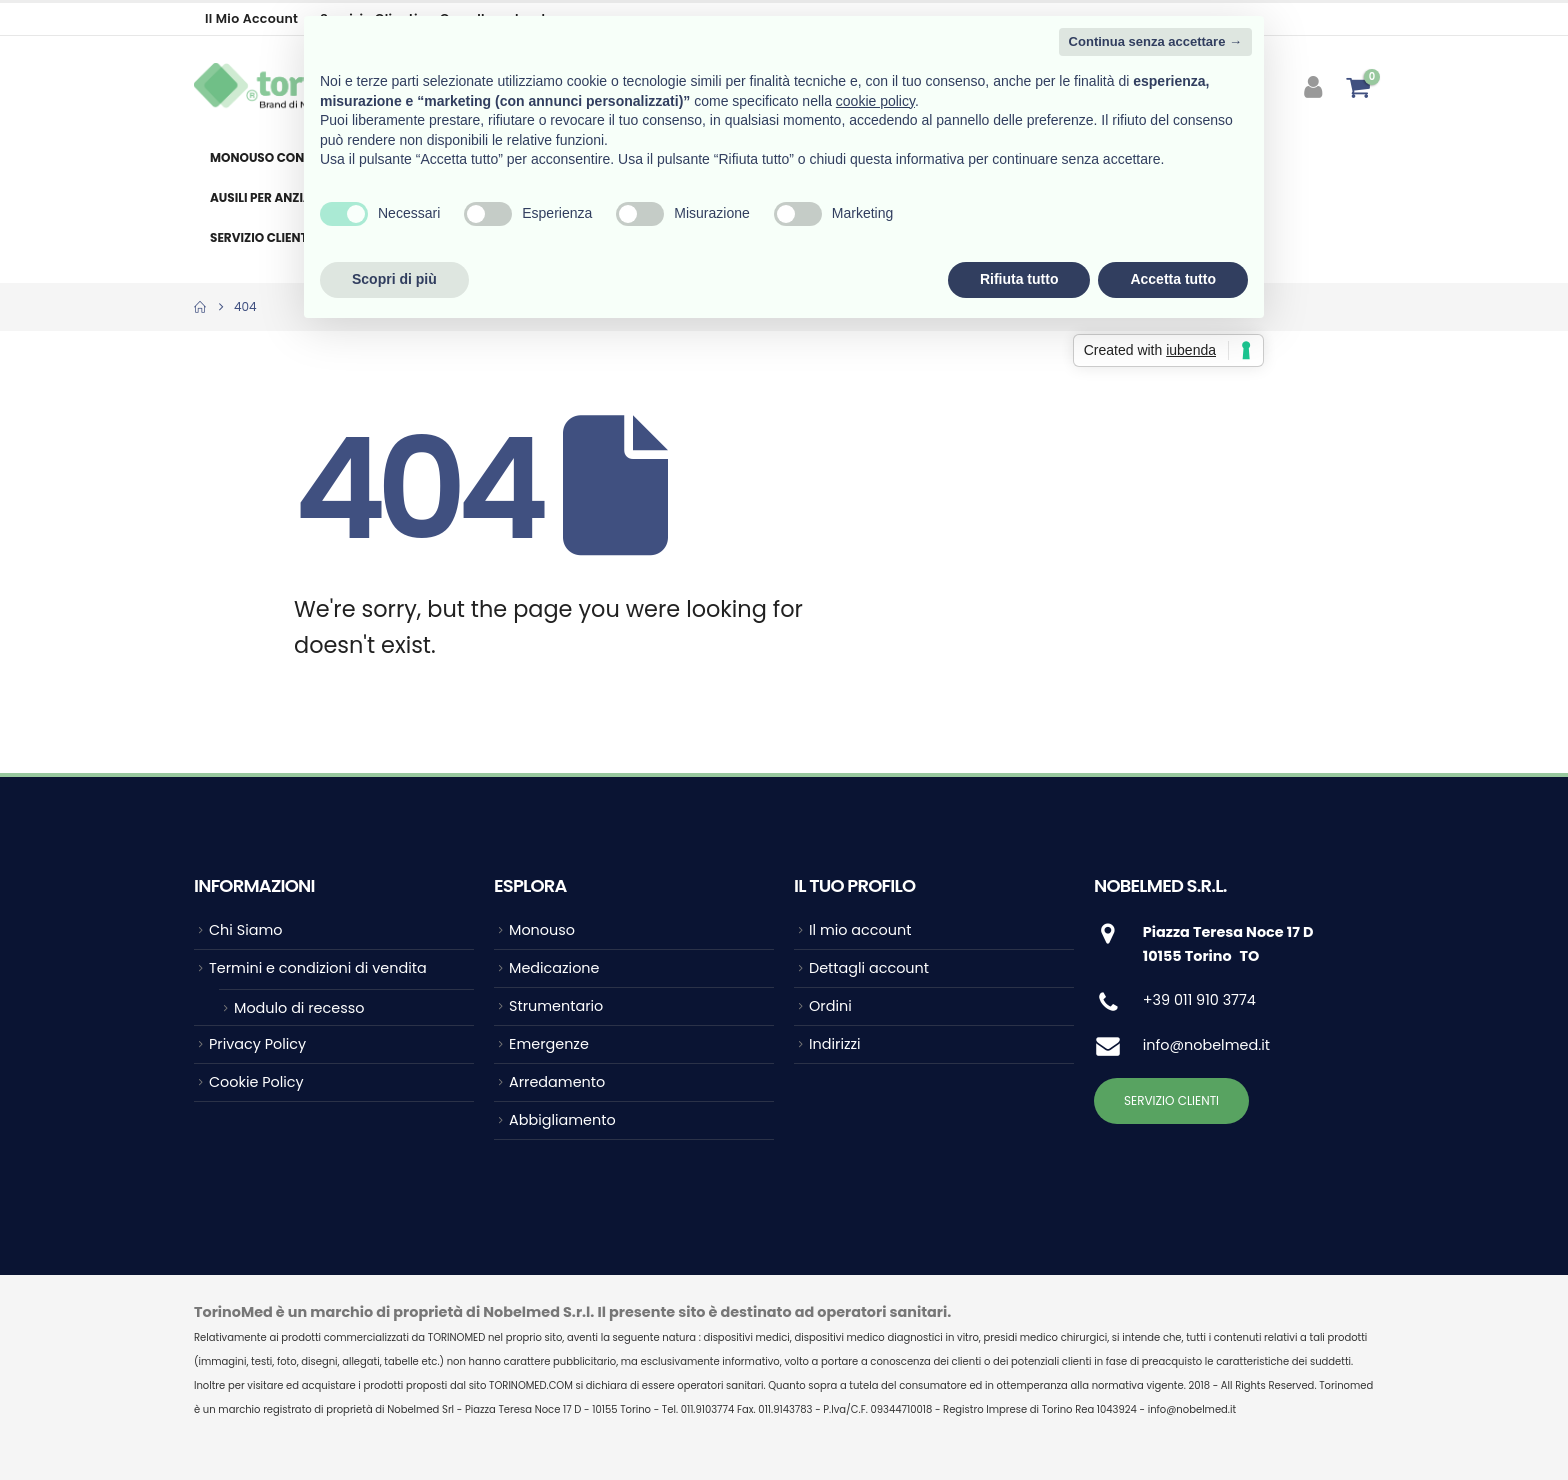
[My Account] (1315, 87)
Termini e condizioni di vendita (318, 968)
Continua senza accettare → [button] (1155, 41)
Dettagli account (869, 968)
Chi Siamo (245, 930)
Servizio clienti (260, 237)
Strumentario (556, 1006)
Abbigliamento (562, 1120)
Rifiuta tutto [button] (1019, 279)
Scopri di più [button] (394, 279)
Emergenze (549, 1044)
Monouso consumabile (287, 157)
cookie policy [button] (875, 101)
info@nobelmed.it (1206, 1045)
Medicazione (554, 968)
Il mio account (251, 18)
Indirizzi (835, 1044)
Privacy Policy (257, 1044)
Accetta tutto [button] (1173, 279)
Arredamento (557, 1082)
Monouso (542, 930)
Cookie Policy (256, 1082)
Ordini (830, 1006)
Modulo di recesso (299, 1008)
